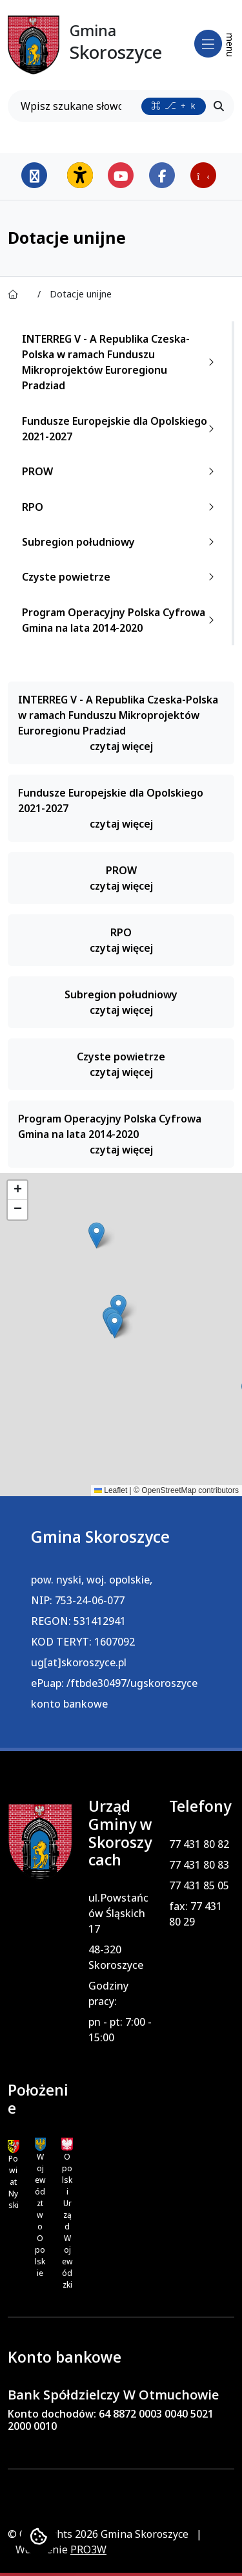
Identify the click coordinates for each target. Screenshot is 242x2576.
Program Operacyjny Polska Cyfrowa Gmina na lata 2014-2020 (120, 620)
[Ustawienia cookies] (39, 2537)
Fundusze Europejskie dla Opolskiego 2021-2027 (120, 429)
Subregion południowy (120, 542)
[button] (96, 1235)
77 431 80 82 (199, 1844)
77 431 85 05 (199, 1885)
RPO (120, 507)
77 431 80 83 (199, 1865)
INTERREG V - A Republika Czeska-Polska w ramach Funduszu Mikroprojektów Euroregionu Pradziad (120, 362)
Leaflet (110, 1490)
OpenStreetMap (168, 1490)
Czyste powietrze (120, 577)
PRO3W (88, 2549)
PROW (120, 471)
